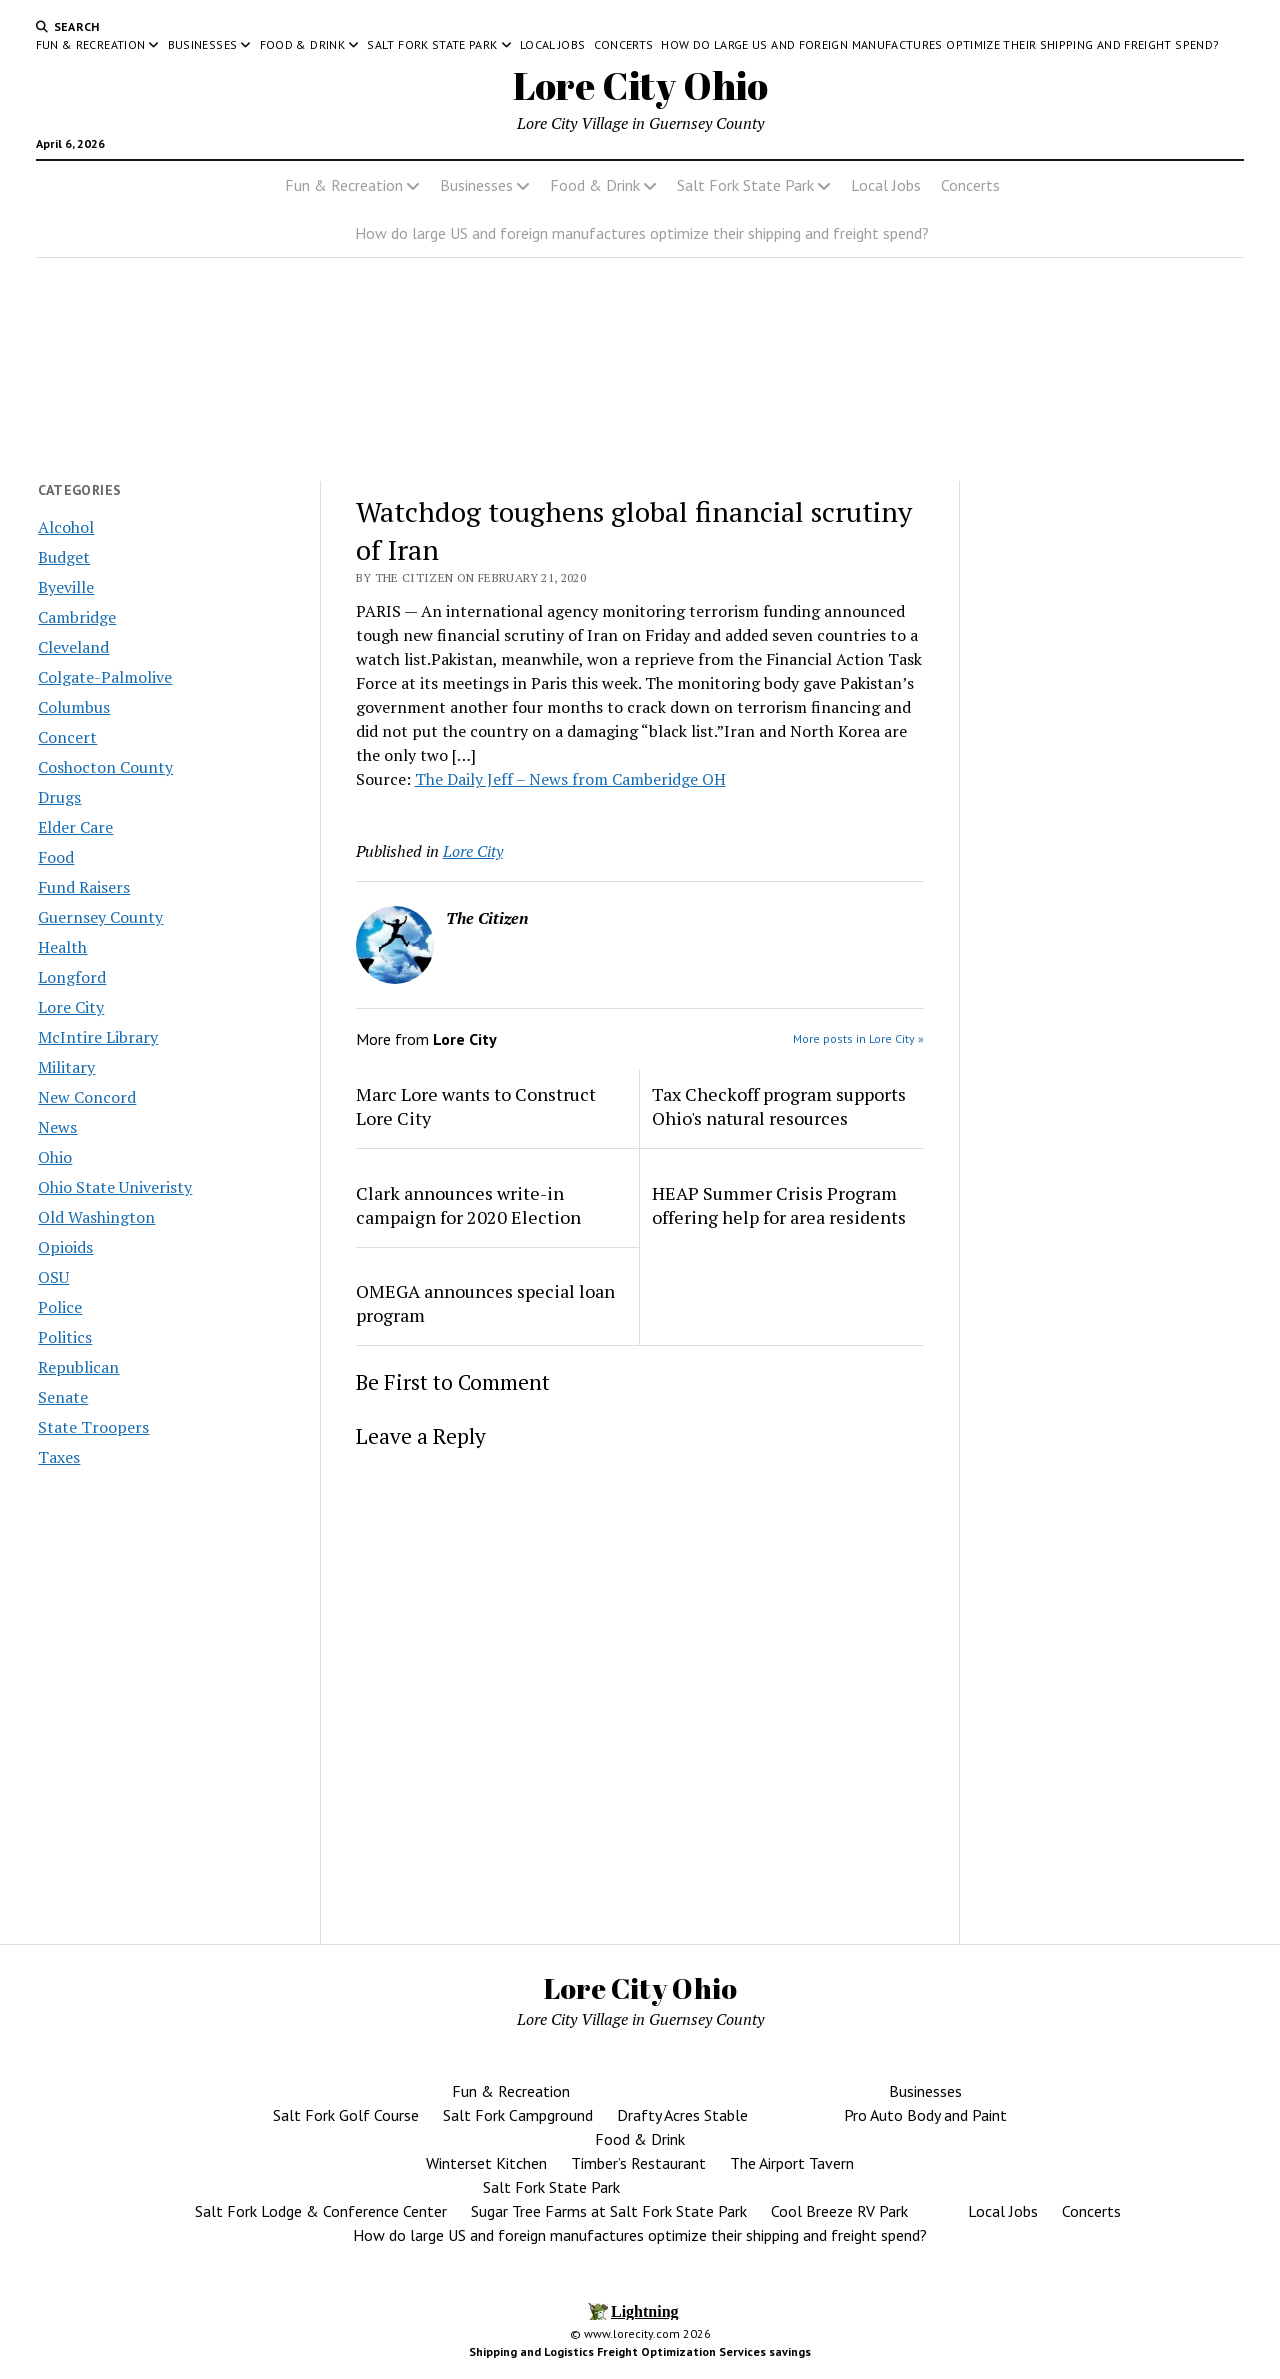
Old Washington (96, 1217)
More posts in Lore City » (858, 1038)
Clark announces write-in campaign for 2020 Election (468, 1205)
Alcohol (66, 527)
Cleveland (73, 647)
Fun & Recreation (91, 44)
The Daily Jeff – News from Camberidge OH (570, 779)
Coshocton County (105, 767)
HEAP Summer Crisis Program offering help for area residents (779, 1205)
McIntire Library (98, 1037)
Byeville (66, 587)
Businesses (203, 44)
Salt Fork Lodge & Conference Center (321, 2211)
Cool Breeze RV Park (839, 2211)
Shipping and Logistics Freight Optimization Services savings (640, 2351)
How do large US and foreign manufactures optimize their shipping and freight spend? (940, 44)
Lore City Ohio (640, 85)
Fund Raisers (84, 887)
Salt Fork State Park (432, 44)
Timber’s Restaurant (638, 2163)
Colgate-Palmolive (105, 677)
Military (66, 1067)
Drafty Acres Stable (682, 2115)
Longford (72, 977)
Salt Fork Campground (518, 2115)
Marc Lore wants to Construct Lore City (476, 1106)
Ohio (55, 1157)
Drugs (59, 797)
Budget (64, 557)
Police (60, 1307)
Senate (63, 1397)
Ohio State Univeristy (115, 1187)
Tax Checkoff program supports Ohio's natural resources (779, 1106)
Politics (65, 1337)
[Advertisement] (1110, 829)
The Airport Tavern (792, 2163)
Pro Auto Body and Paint (925, 2115)
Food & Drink (302, 44)
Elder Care (75, 827)
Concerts (624, 44)
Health (62, 947)
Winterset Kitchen (486, 2163)
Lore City (71, 1007)
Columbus (74, 707)
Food (56, 857)
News (57, 1127)
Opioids (65, 1247)
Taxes (59, 1457)
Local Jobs (553, 44)
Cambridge (77, 617)
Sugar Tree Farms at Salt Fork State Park (609, 2211)
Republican (78, 1367)
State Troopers (93, 1427)
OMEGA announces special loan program (485, 1303)
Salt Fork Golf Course (346, 2115)
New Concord (87, 1097)
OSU (53, 1277)
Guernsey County (100, 917)
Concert (67, 737)
